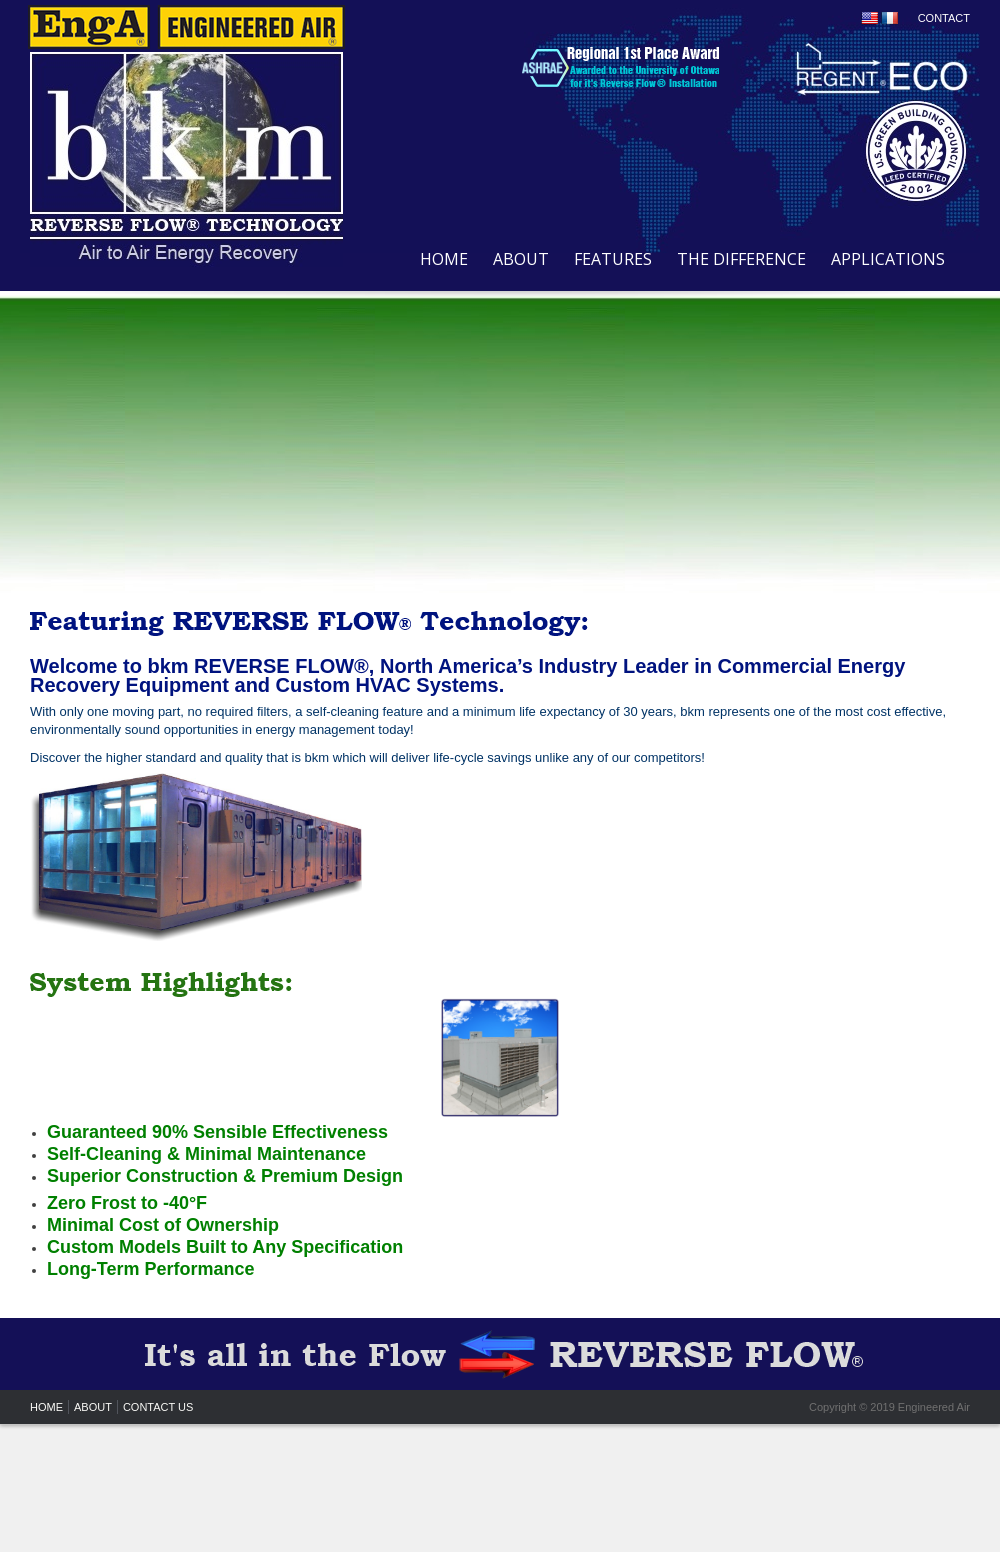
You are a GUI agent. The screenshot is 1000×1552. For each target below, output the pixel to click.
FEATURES (613, 259)
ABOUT (521, 259)
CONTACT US (158, 1407)
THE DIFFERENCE (741, 259)
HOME (444, 259)
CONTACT (944, 18)
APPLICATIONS (888, 259)
